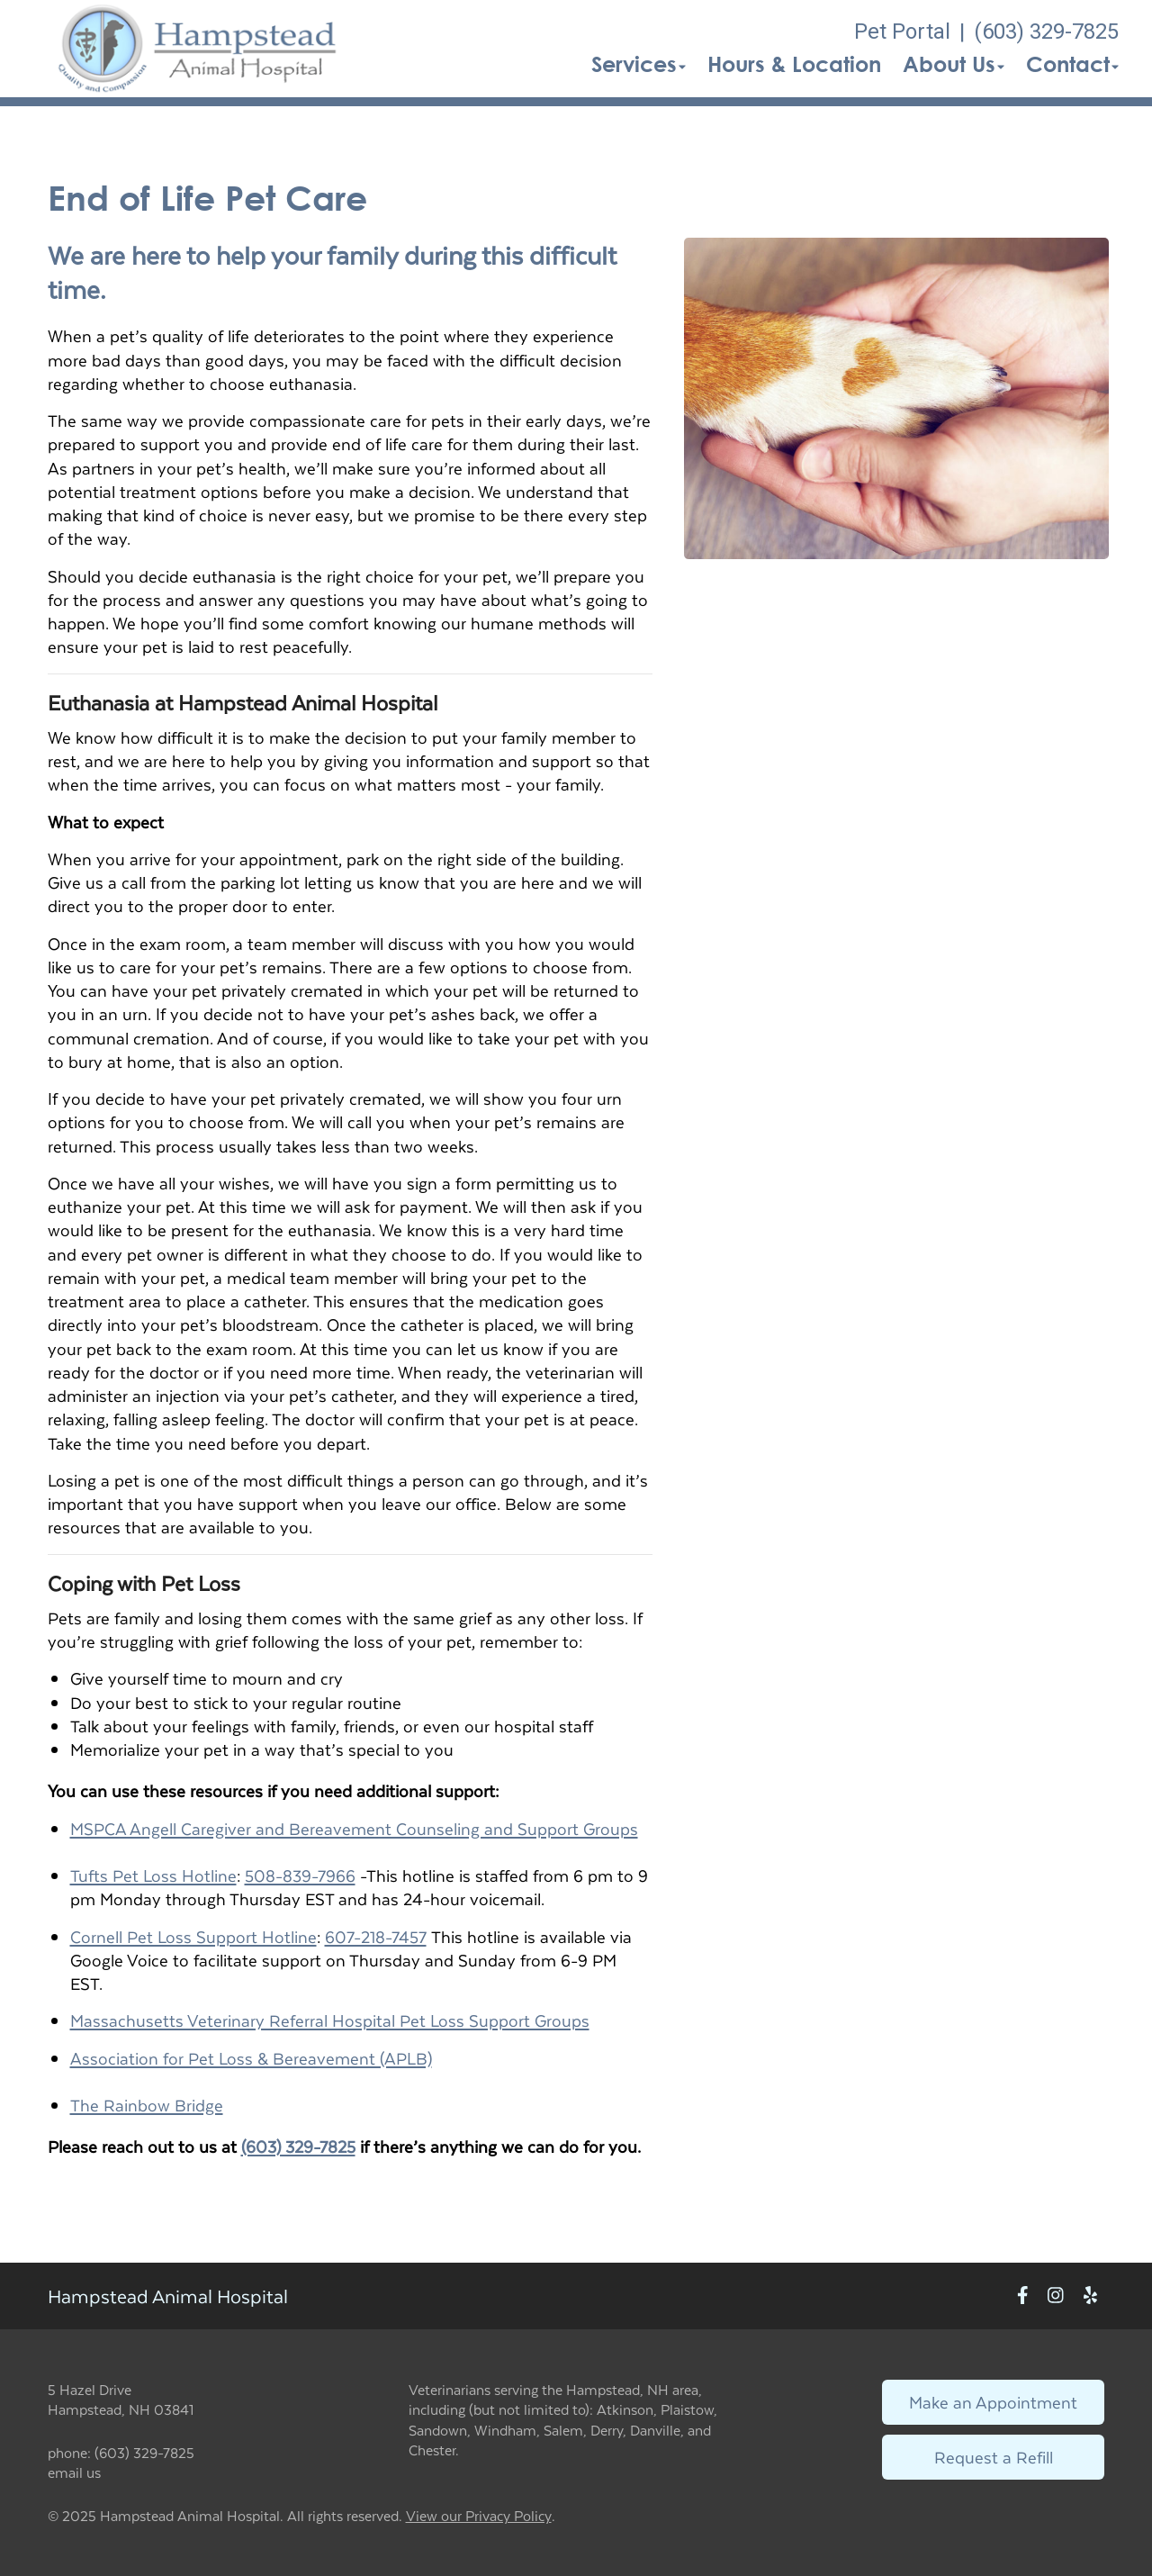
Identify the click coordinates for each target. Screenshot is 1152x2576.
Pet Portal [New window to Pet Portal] (902, 31)
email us (74, 2472)
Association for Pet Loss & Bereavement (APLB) (251, 2058)
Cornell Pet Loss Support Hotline (193, 1936)
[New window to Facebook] (1023, 2295)
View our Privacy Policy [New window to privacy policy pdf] (479, 2516)
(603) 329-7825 (298, 2146)
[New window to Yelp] (1090, 2295)
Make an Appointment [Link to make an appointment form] (993, 2402)
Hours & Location (794, 64)
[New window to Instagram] (1056, 2295)
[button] (197, 48)
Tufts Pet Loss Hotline (153, 1875)
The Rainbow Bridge (146, 2105)
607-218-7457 (376, 1936)
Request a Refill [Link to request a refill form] (993, 2457)
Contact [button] (1072, 64)
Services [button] (638, 64)
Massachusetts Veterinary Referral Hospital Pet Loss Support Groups (330, 2020)
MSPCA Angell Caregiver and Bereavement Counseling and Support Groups (354, 1828)
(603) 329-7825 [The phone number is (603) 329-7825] (1046, 31)
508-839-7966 (300, 1875)
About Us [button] (953, 64)
